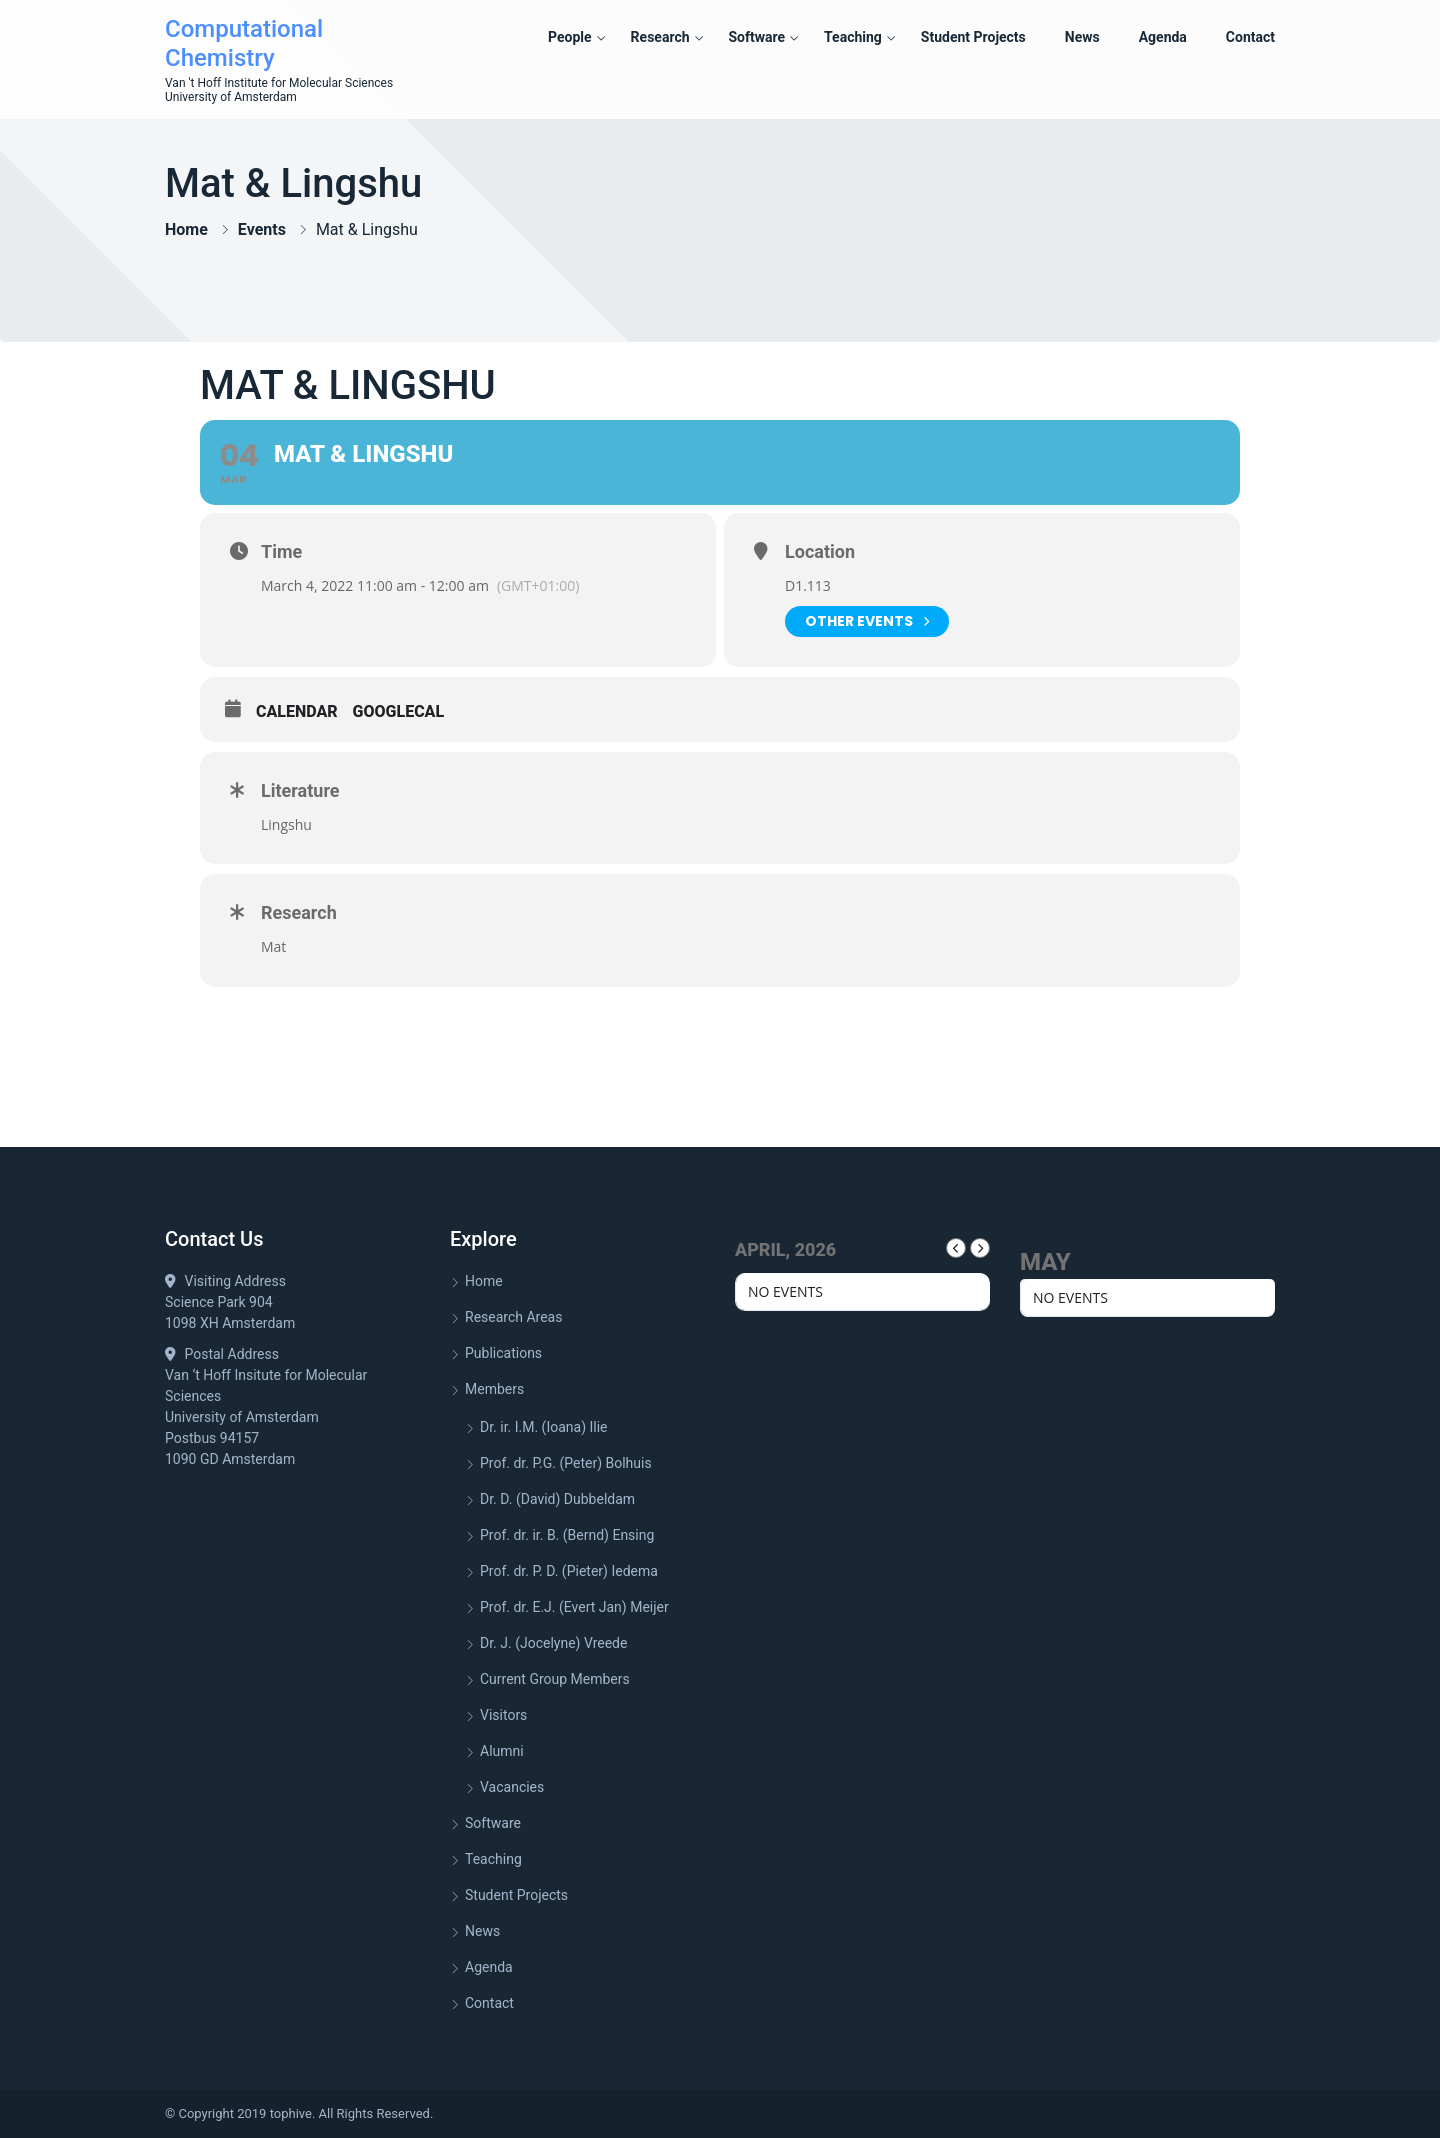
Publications (503, 1353)
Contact (1250, 37)
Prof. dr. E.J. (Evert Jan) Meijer (574, 1607)
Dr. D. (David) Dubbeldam (557, 1499)
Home (186, 229)
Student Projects (973, 37)
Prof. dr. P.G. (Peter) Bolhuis (566, 1463)
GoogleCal (399, 711)
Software (756, 37)
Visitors (503, 1715)
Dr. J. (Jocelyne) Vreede (553, 1643)
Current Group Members (555, 1679)
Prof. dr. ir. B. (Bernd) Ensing (567, 1535)
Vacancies (512, 1787)
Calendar (297, 711)
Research (660, 37)
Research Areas (513, 1317)
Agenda (1163, 37)
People (570, 37)
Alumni (502, 1751)
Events (262, 229)
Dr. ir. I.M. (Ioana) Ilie (544, 1427)
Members (494, 1389)
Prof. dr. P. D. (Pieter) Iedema (569, 1571)
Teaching (853, 37)
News (1082, 37)
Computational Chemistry (244, 43)
